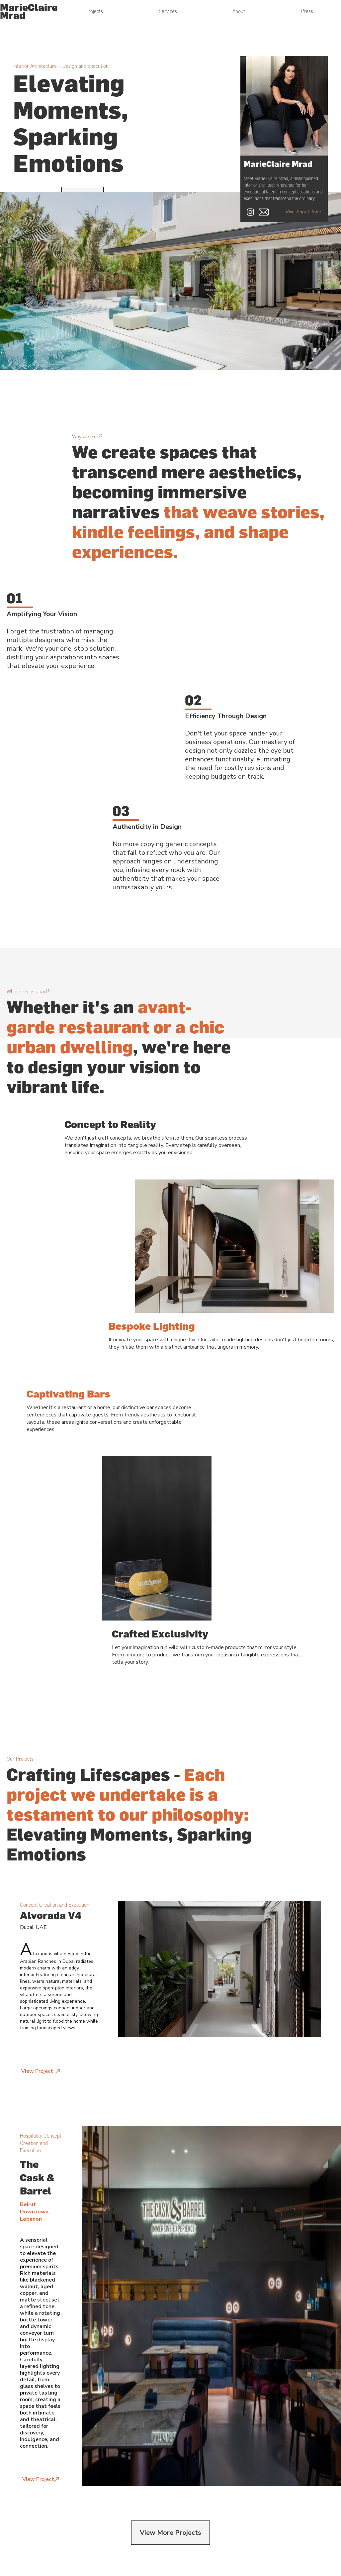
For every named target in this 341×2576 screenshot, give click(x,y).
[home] (28, 11)
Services (168, 11)
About (238, 11)
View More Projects (170, 2532)
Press (307, 11)
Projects (94, 11)
